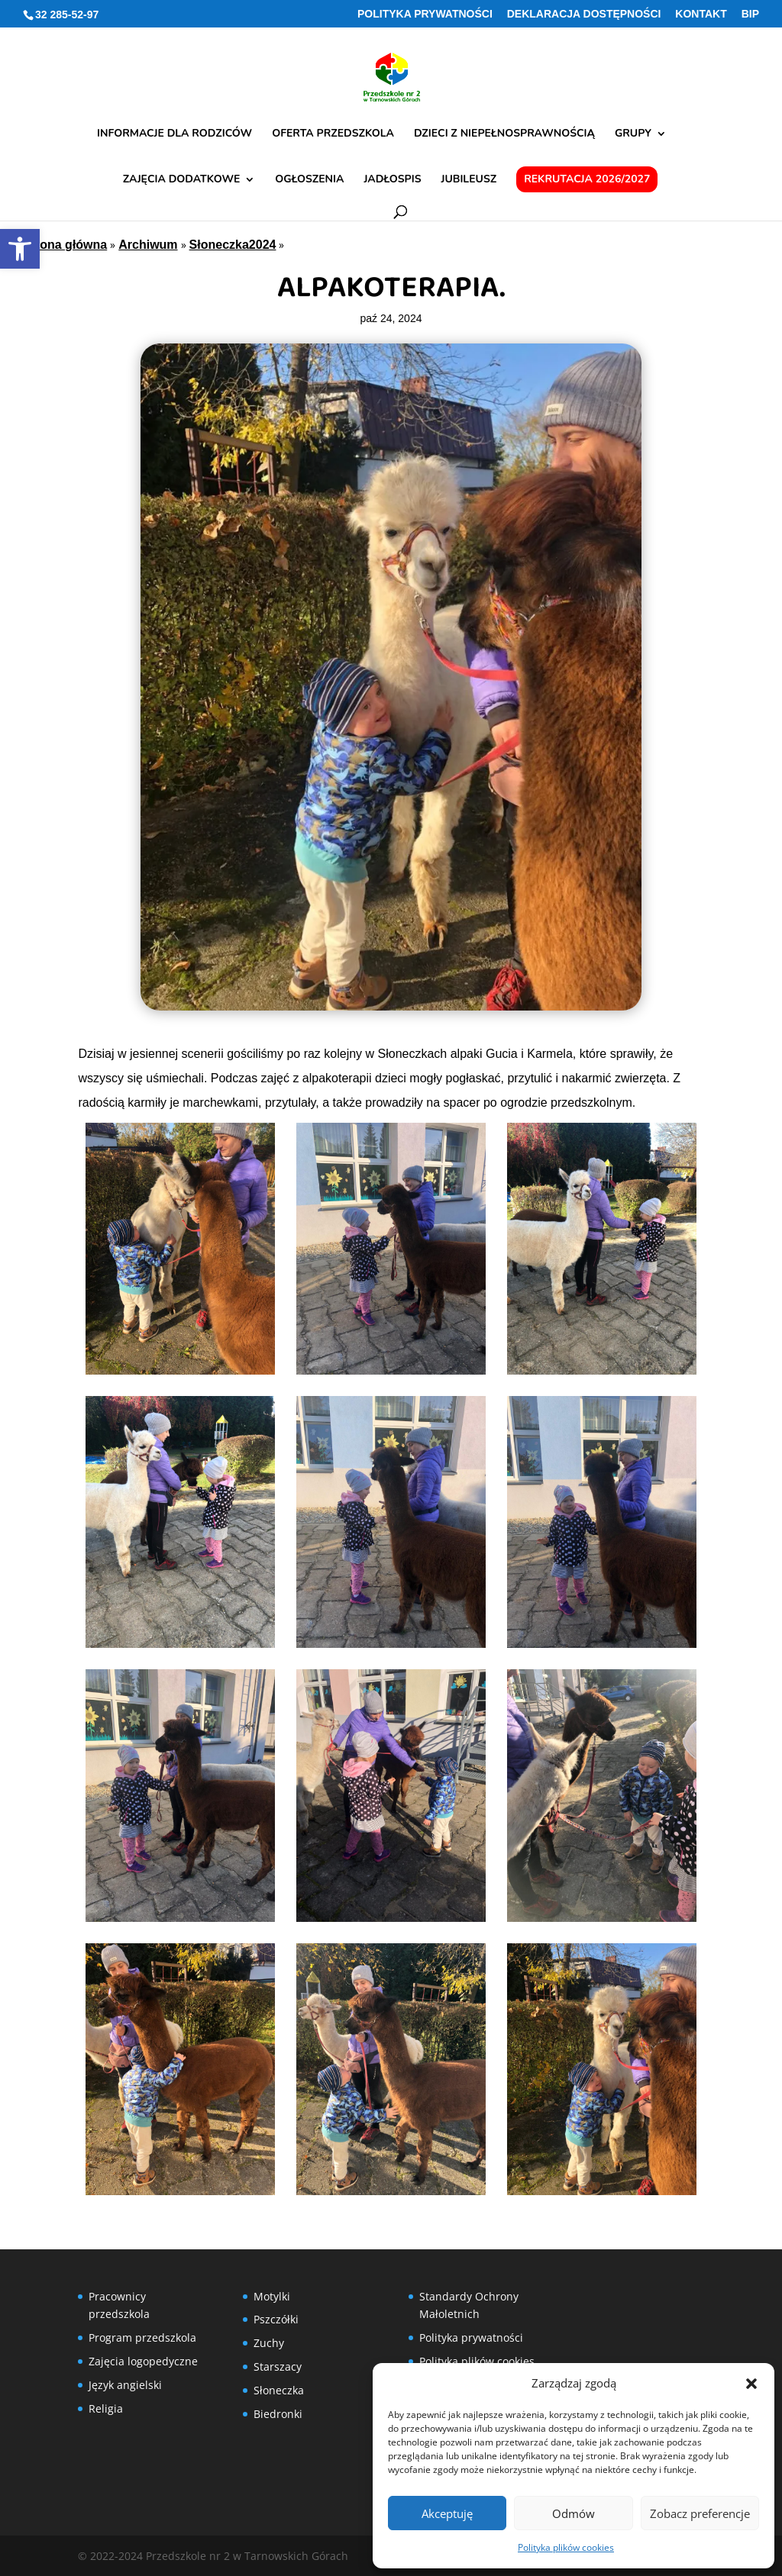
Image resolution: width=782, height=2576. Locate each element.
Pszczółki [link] (276, 2319)
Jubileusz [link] (469, 180)
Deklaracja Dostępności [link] (584, 14)
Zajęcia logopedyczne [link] (143, 2361)
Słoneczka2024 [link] (232, 244)
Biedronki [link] (278, 2414)
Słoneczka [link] (279, 2390)
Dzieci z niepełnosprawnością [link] (504, 134)
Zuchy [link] (269, 2343)
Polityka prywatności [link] (425, 14)
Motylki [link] (272, 2296)
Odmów (573, 2513)
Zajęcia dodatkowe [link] (182, 180)
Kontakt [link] (700, 14)
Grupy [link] (633, 134)
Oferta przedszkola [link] (333, 134)
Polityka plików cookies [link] (566, 2547)
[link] (20, 249)
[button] (751, 2383)
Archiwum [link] (147, 244)
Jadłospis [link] (392, 180)
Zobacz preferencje (700, 2513)
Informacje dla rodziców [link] (174, 134)
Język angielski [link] (125, 2385)
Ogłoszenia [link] (309, 180)
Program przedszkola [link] (142, 2337)
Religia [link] (106, 2408)
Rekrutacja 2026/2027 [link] (587, 179)
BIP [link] (750, 14)
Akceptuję (447, 2513)
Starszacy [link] (278, 2366)
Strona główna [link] (65, 244)
